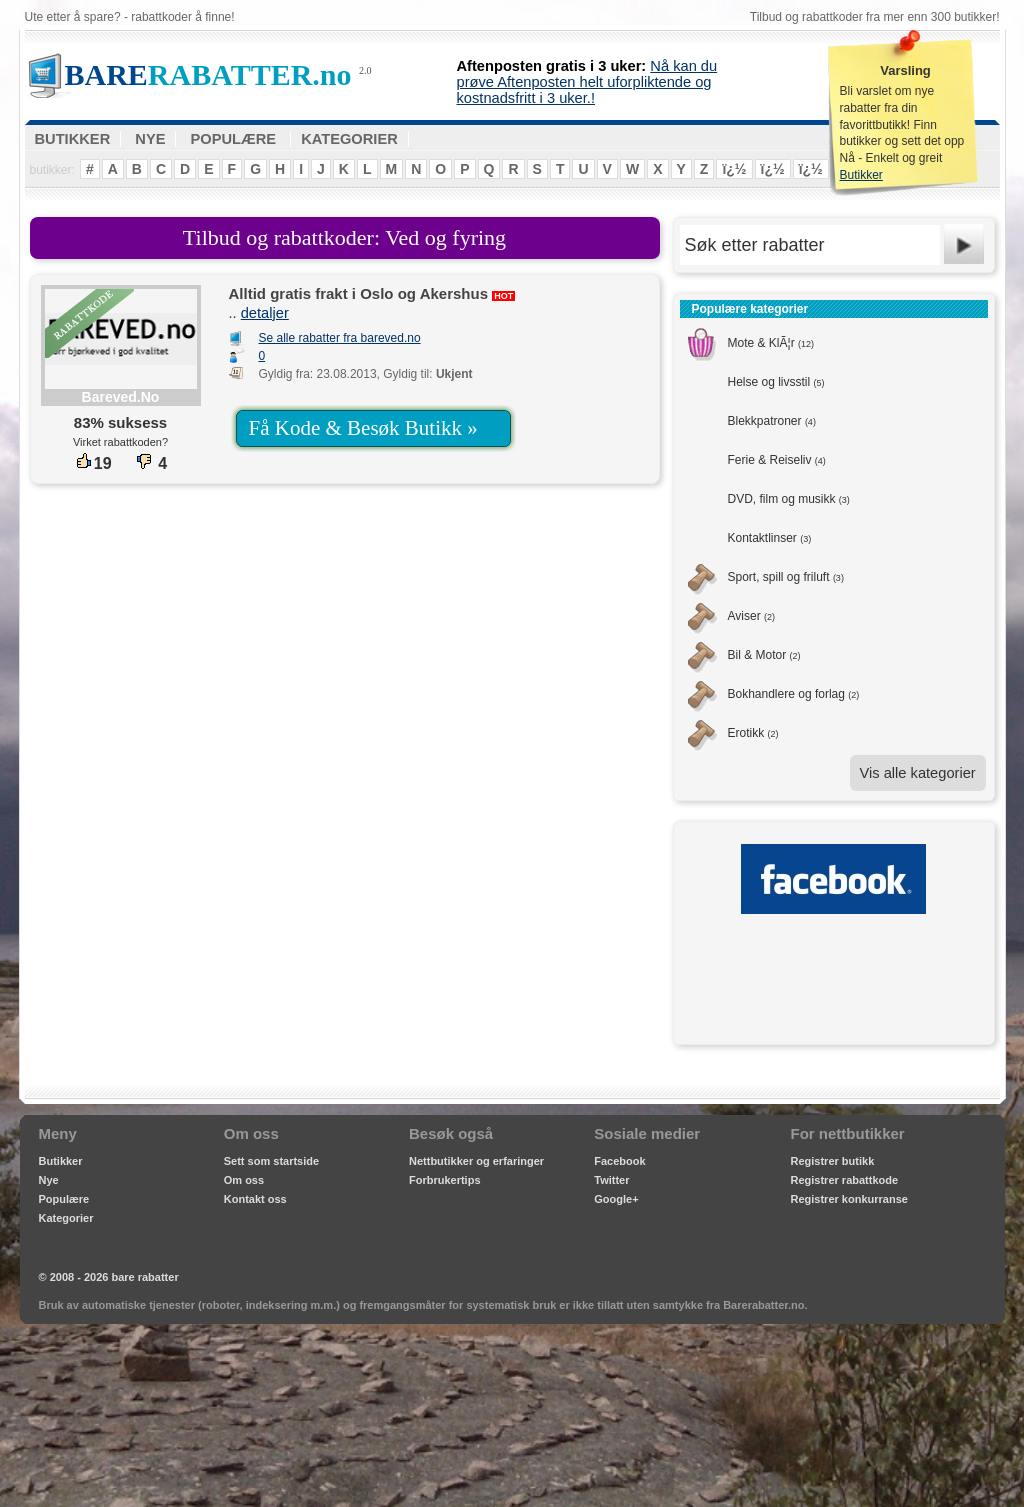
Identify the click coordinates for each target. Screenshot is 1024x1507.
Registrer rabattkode (845, 1180)
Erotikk (753, 733)
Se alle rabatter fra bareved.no (340, 338)
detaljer (265, 313)
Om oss (244, 1180)
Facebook (619, 1161)
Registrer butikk (833, 1161)
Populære (64, 1199)
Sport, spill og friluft (786, 577)
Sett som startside (271, 1161)
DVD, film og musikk (789, 499)
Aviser (751, 616)
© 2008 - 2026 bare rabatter (109, 1277)
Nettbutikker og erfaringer (476, 1161)
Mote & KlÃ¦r (771, 343)
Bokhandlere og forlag (794, 694)
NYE (150, 139)
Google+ (616, 1199)
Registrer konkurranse (849, 1199)
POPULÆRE (234, 139)
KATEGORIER (349, 139)
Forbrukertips (445, 1180)
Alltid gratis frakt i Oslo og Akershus (359, 293)
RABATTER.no (208, 74)
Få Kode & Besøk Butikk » (363, 428)
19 (93, 463)
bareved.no (121, 397)
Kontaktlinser (770, 538)
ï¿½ (734, 169)
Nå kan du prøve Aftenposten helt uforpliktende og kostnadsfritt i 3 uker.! (587, 82)
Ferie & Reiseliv (777, 460)
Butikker (861, 175)
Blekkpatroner (772, 421)
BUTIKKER (73, 139)
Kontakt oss (255, 1199)
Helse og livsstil (776, 382)
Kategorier (66, 1218)
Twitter (611, 1180)
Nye (49, 1180)
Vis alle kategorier (918, 773)
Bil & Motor (764, 655)
